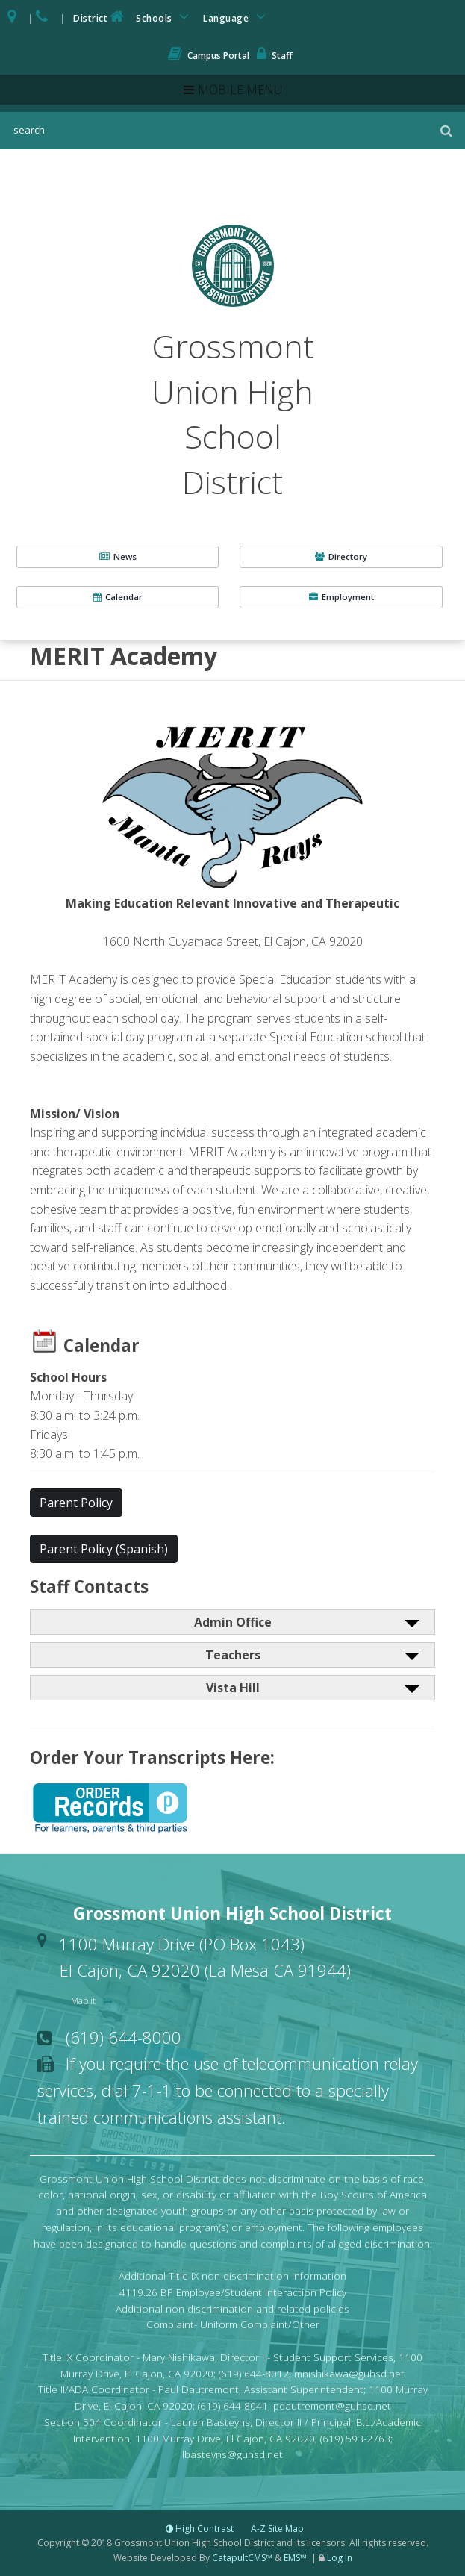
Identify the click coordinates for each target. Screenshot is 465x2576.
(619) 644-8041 (233, 2405)
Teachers (232, 1655)
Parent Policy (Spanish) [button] (104, 1549)
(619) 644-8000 (123, 2037)
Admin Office (233, 1622)
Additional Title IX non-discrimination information (232, 2275)
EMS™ (295, 2557)
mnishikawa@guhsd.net (349, 2373)
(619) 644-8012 (254, 2373)
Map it (84, 2001)
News (118, 556)
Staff (275, 55)
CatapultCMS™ (242, 2557)
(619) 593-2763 (355, 2438)
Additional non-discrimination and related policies (232, 2308)
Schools (165, 17)
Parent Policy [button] (76, 1502)
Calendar (118, 596)
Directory (341, 556)
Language (236, 17)
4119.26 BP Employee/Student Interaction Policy (232, 2292)
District (100, 17)
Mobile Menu (240, 89)
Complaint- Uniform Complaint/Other (232, 2324)
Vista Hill (233, 1688)
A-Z (277, 2528)
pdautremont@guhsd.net (332, 2405)
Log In (339, 2557)
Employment (341, 596)
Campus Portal (208, 55)
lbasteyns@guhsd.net (232, 2454)
